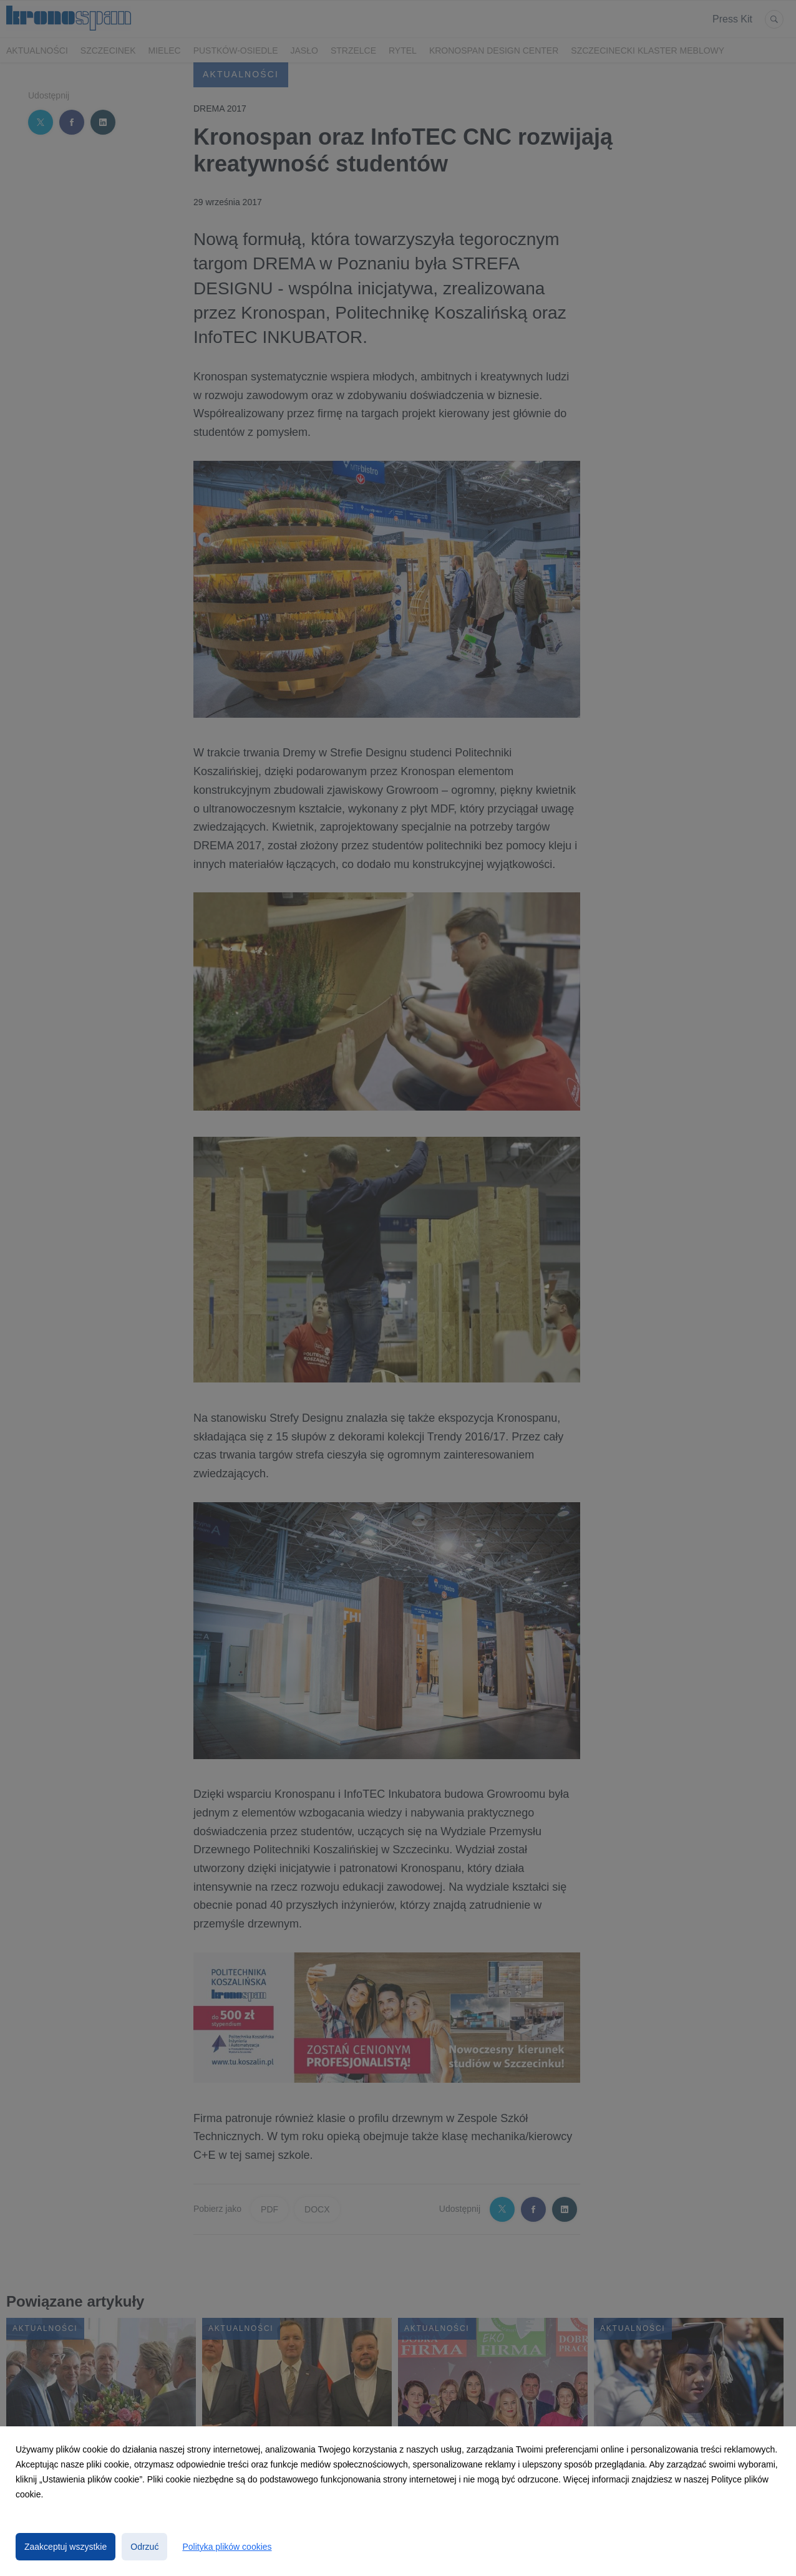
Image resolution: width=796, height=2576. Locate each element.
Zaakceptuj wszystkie (65, 2547)
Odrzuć (144, 2547)
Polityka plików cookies (226, 2547)
